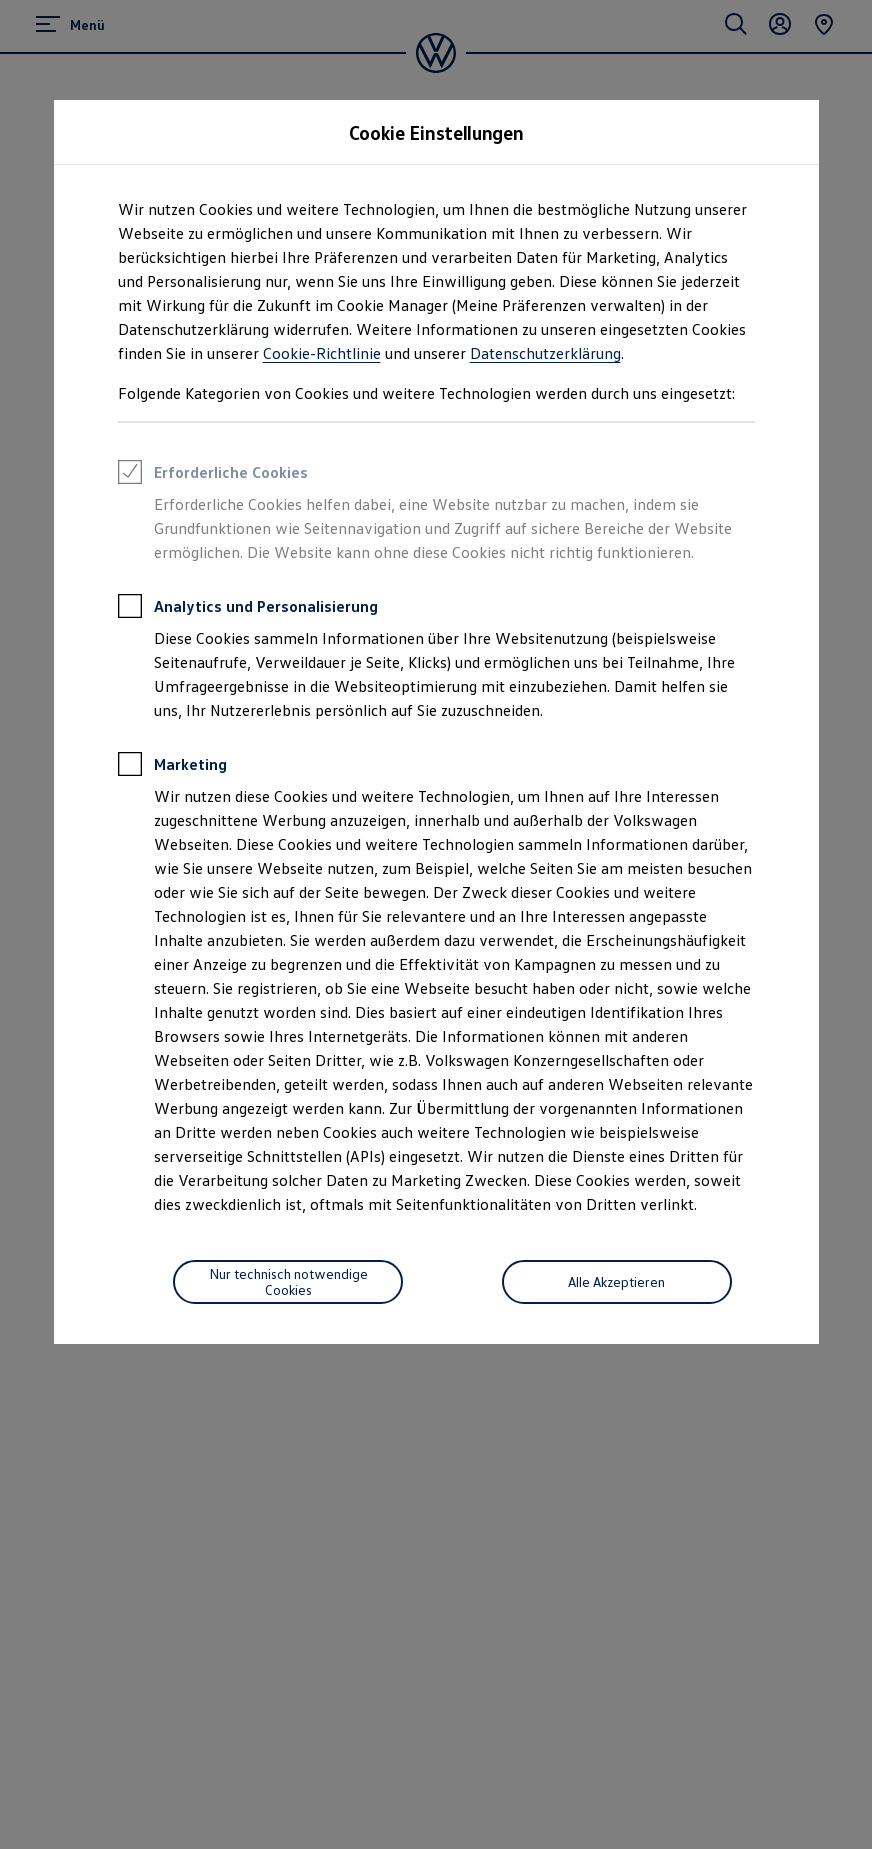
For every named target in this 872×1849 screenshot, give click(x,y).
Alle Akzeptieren (616, 1281)
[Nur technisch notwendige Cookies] (288, 1282)
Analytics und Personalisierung (248, 609)
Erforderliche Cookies (213, 475)
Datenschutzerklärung (545, 353)
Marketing (172, 767)
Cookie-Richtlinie (322, 353)
